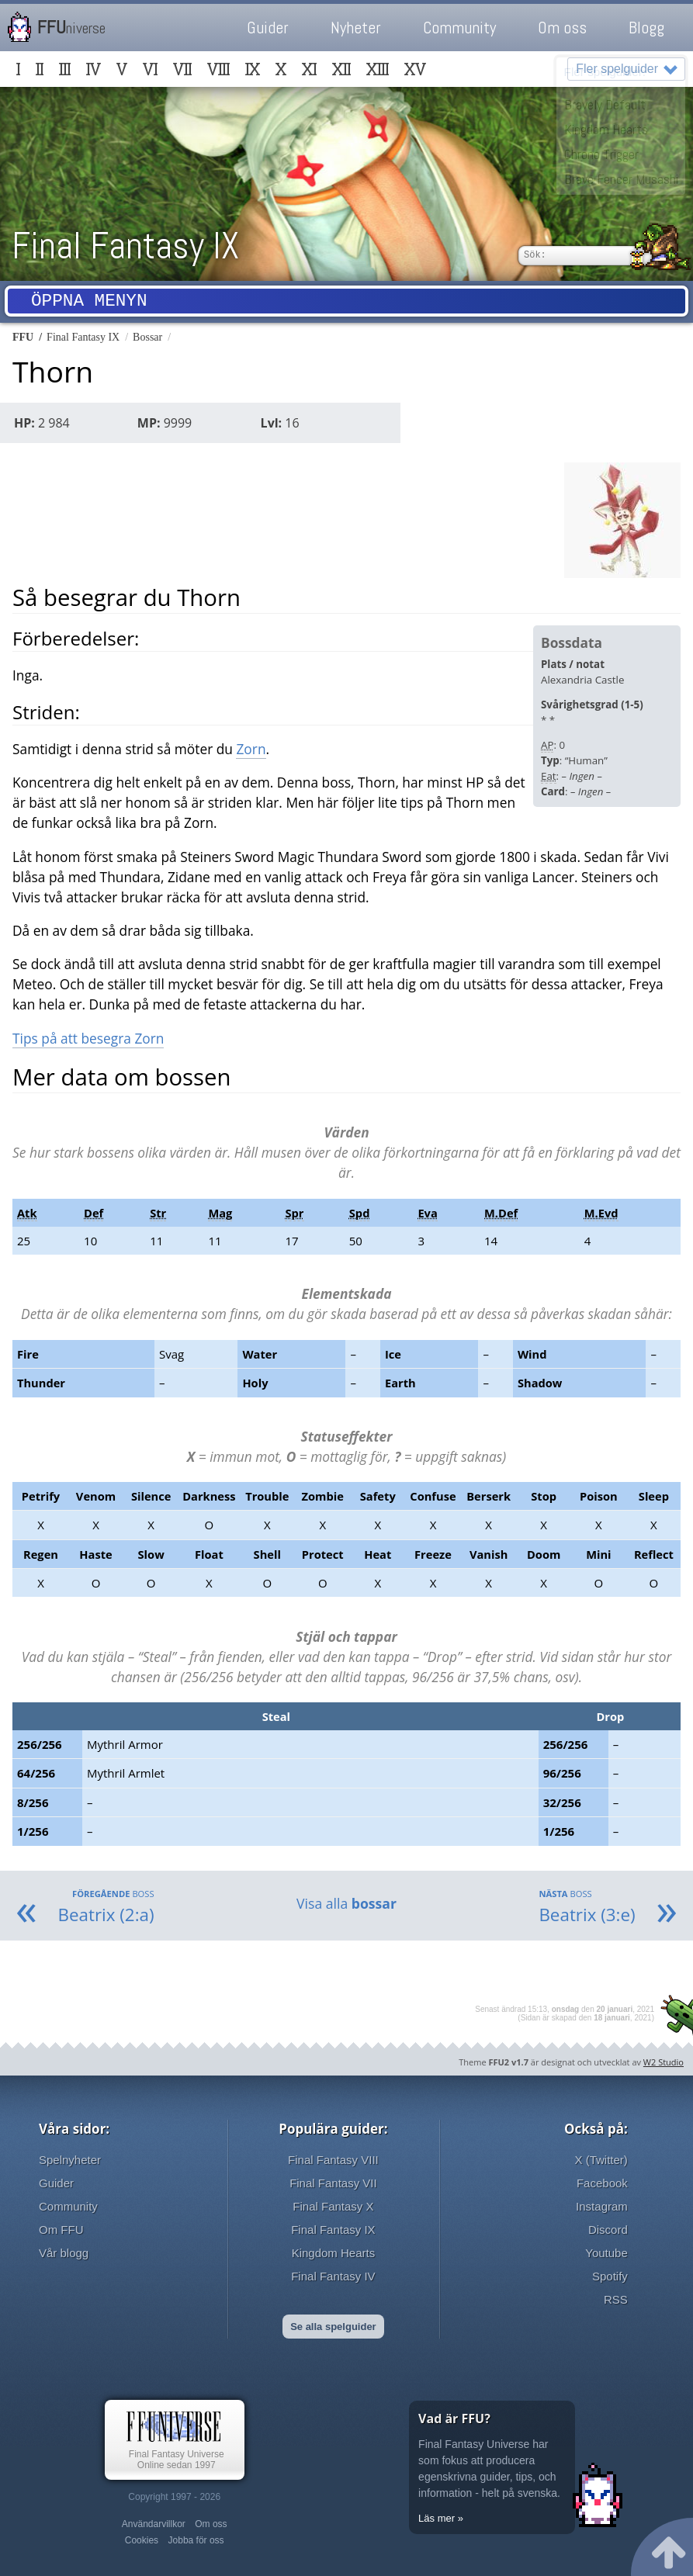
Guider (268, 27)
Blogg (646, 27)
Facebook (602, 2183)
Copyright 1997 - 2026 (174, 2496)
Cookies (141, 2540)
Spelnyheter (70, 2159)
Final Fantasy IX (125, 245)
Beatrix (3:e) (587, 1907)
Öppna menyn (89, 303)
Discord (608, 2229)
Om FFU (61, 2229)
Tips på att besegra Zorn (88, 1038)
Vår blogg (63, 2252)
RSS (616, 2299)
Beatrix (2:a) (105, 1907)
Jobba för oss (196, 2540)
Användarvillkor (153, 2524)
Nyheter (356, 27)
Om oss (562, 27)
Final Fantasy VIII (333, 2159)
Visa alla (346, 1903)
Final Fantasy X (333, 2206)
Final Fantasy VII (333, 2183)
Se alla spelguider (333, 2326)
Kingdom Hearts (334, 2252)
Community (459, 27)
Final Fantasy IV (333, 2276)
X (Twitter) (600, 2159)
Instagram (602, 2206)
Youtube (606, 2252)
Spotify (610, 2276)
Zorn (250, 748)
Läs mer (436, 2518)
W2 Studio (663, 2062)
